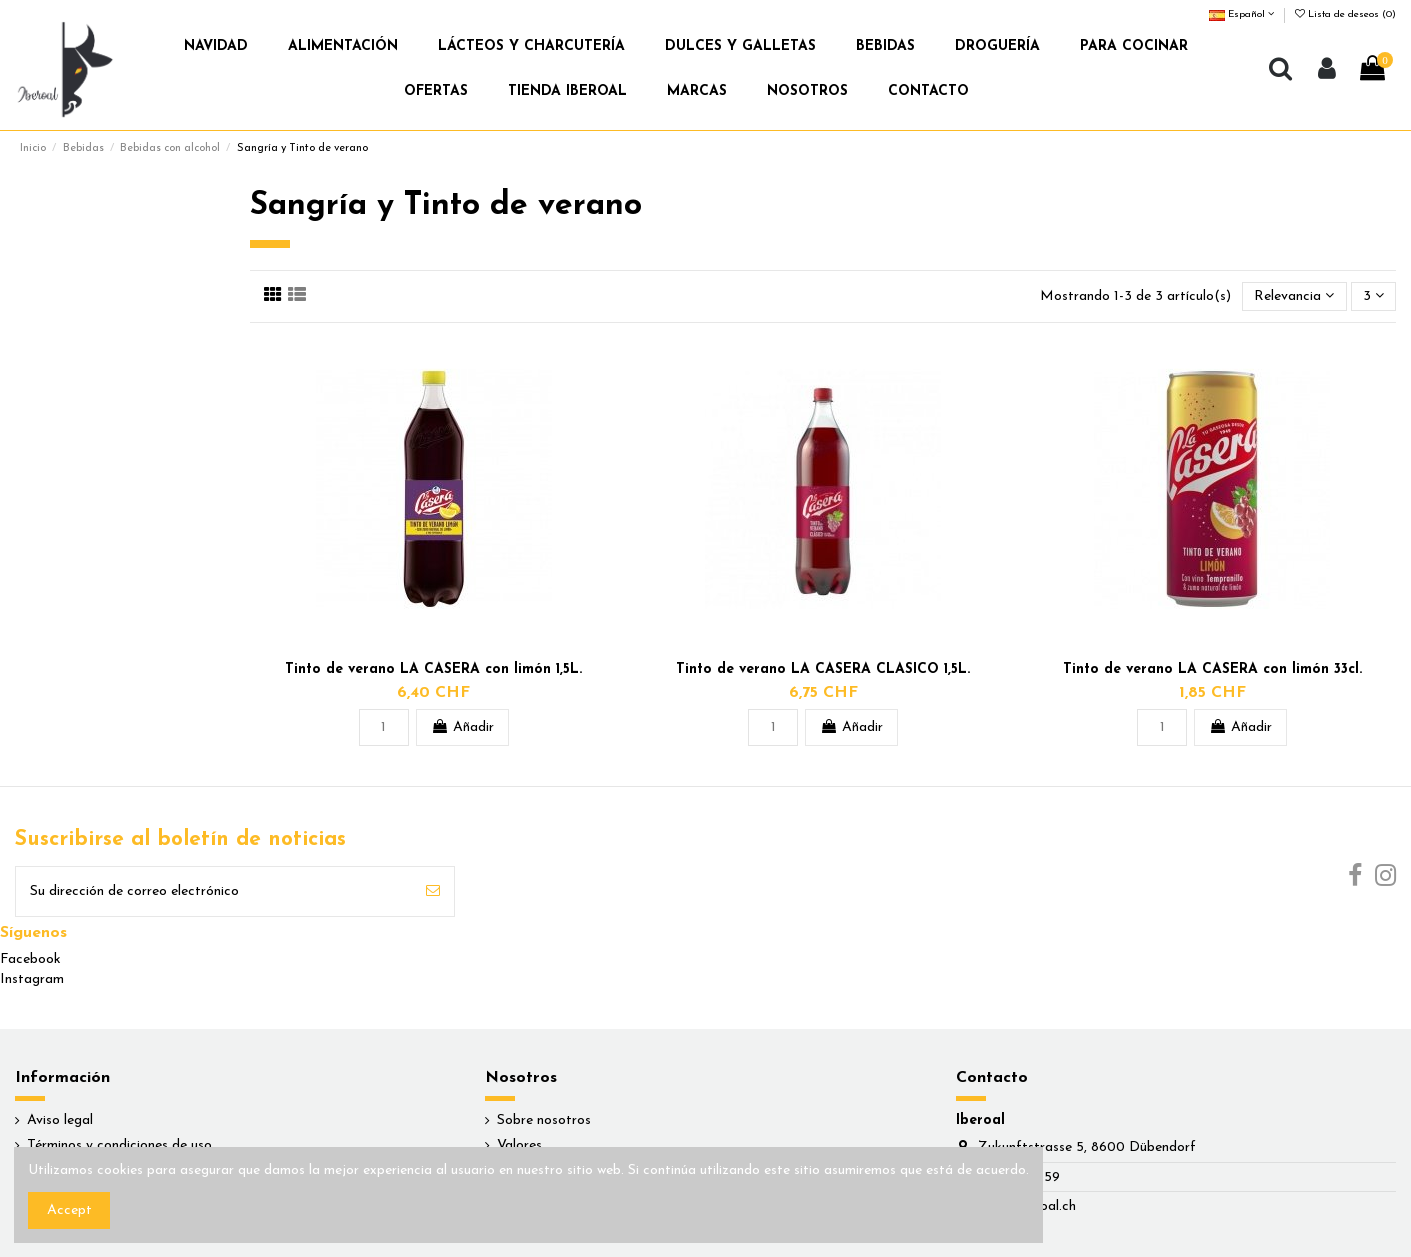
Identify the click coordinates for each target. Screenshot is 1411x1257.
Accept (69, 1210)
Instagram (32, 979)
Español (1241, 14)
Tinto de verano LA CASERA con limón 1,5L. (433, 669)
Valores (519, 1145)
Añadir (462, 727)
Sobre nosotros (544, 1120)
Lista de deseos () (1345, 14)
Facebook (30, 959)
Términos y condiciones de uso (119, 1145)
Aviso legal (60, 1120)
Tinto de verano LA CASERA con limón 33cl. (1212, 669)
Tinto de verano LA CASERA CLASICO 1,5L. (823, 669)
